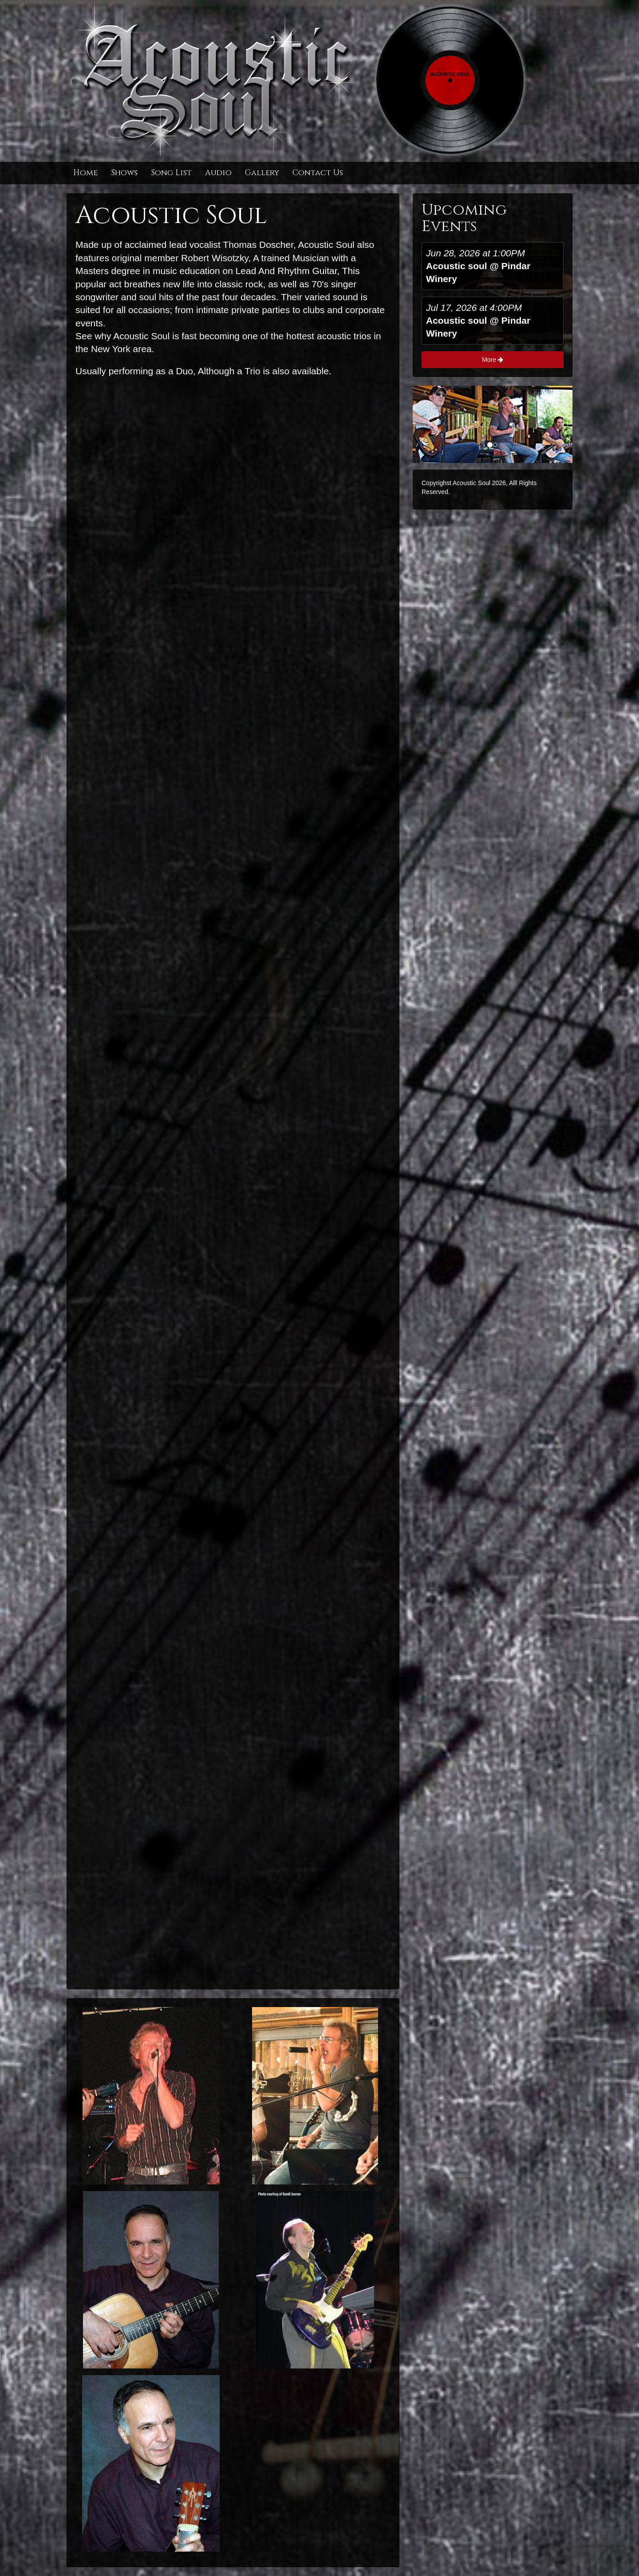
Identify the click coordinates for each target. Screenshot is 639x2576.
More (492, 359)
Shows (124, 172)
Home (85, 172)
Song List (171, 172)
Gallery (262, 172)
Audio (218, 172)
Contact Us (317, 172)
